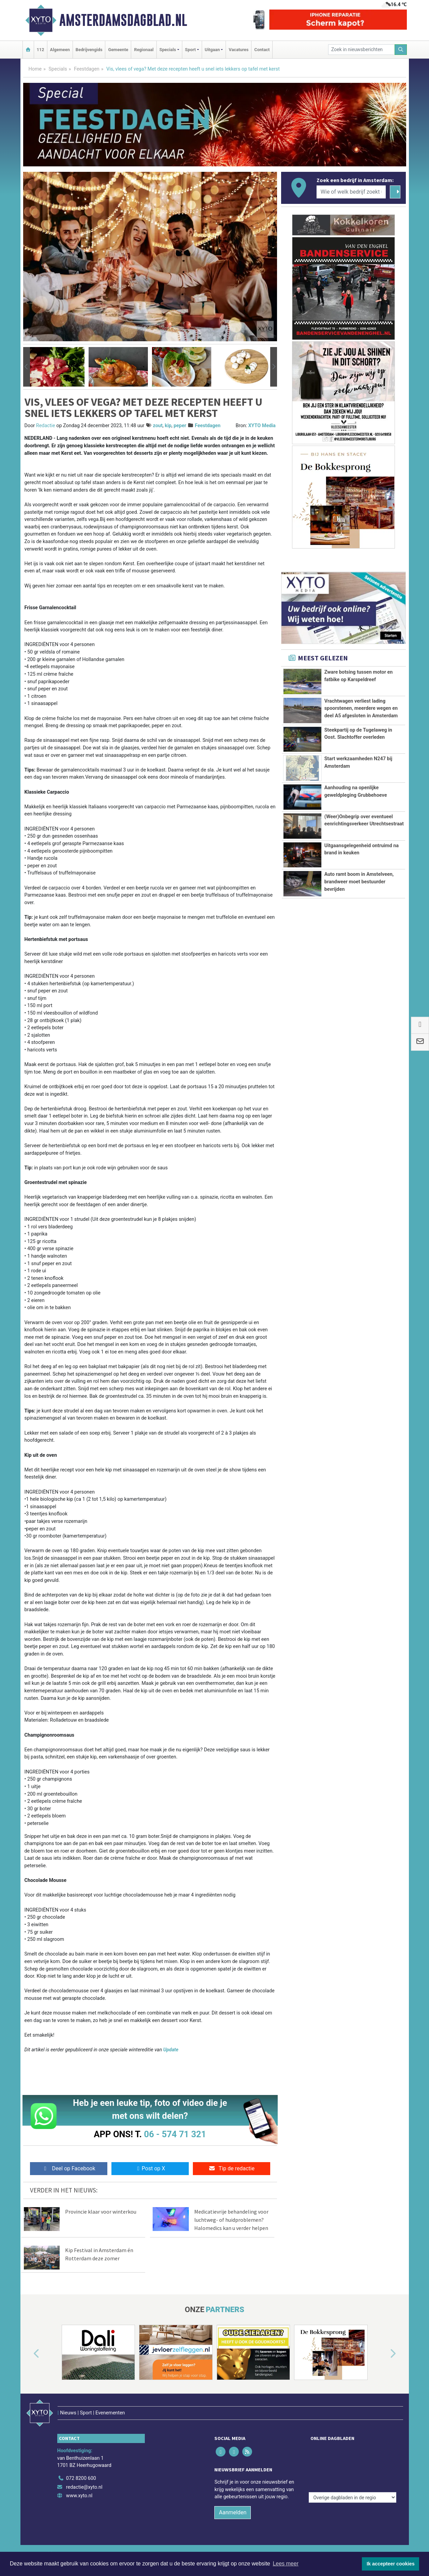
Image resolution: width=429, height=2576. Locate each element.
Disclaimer (347, 2539)
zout (158, 426)
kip (168, 426)
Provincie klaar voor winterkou (100, 2211)
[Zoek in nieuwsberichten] (361, 49)
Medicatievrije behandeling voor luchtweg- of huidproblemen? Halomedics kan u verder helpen (231, 2219)
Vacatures (238, 49)
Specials (58, 69)
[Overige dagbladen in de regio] (352, 2449)
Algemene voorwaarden (309, 2539)
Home (35, 69)
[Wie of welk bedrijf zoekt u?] (351, 191)
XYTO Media (261, 426)
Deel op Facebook (68, 2168)
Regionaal (143, 49)
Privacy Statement (381, 2539)
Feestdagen (86, 69)
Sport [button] (190, 49)
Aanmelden (232, 2498)
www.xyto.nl (79, 2481)
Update (171, 2050)
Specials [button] (167, 49)
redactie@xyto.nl (84, 2472)
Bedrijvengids (89, 49)
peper (179, 426)
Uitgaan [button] (212, 49)
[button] (26, 367)
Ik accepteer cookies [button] (391, 2563)
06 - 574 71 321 (175, 2134)
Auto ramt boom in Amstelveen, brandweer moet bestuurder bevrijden (359, 906)
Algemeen (60, 49)
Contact (262, 49)
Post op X (150, 2168)
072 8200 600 (81, 2464)
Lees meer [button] (285, 2563)
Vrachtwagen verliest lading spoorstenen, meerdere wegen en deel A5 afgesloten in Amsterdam (361, 708)
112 (40, 49)
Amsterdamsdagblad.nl (123, 20)
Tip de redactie (232, 2168)
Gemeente (118, 49)
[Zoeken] (401, 49)
